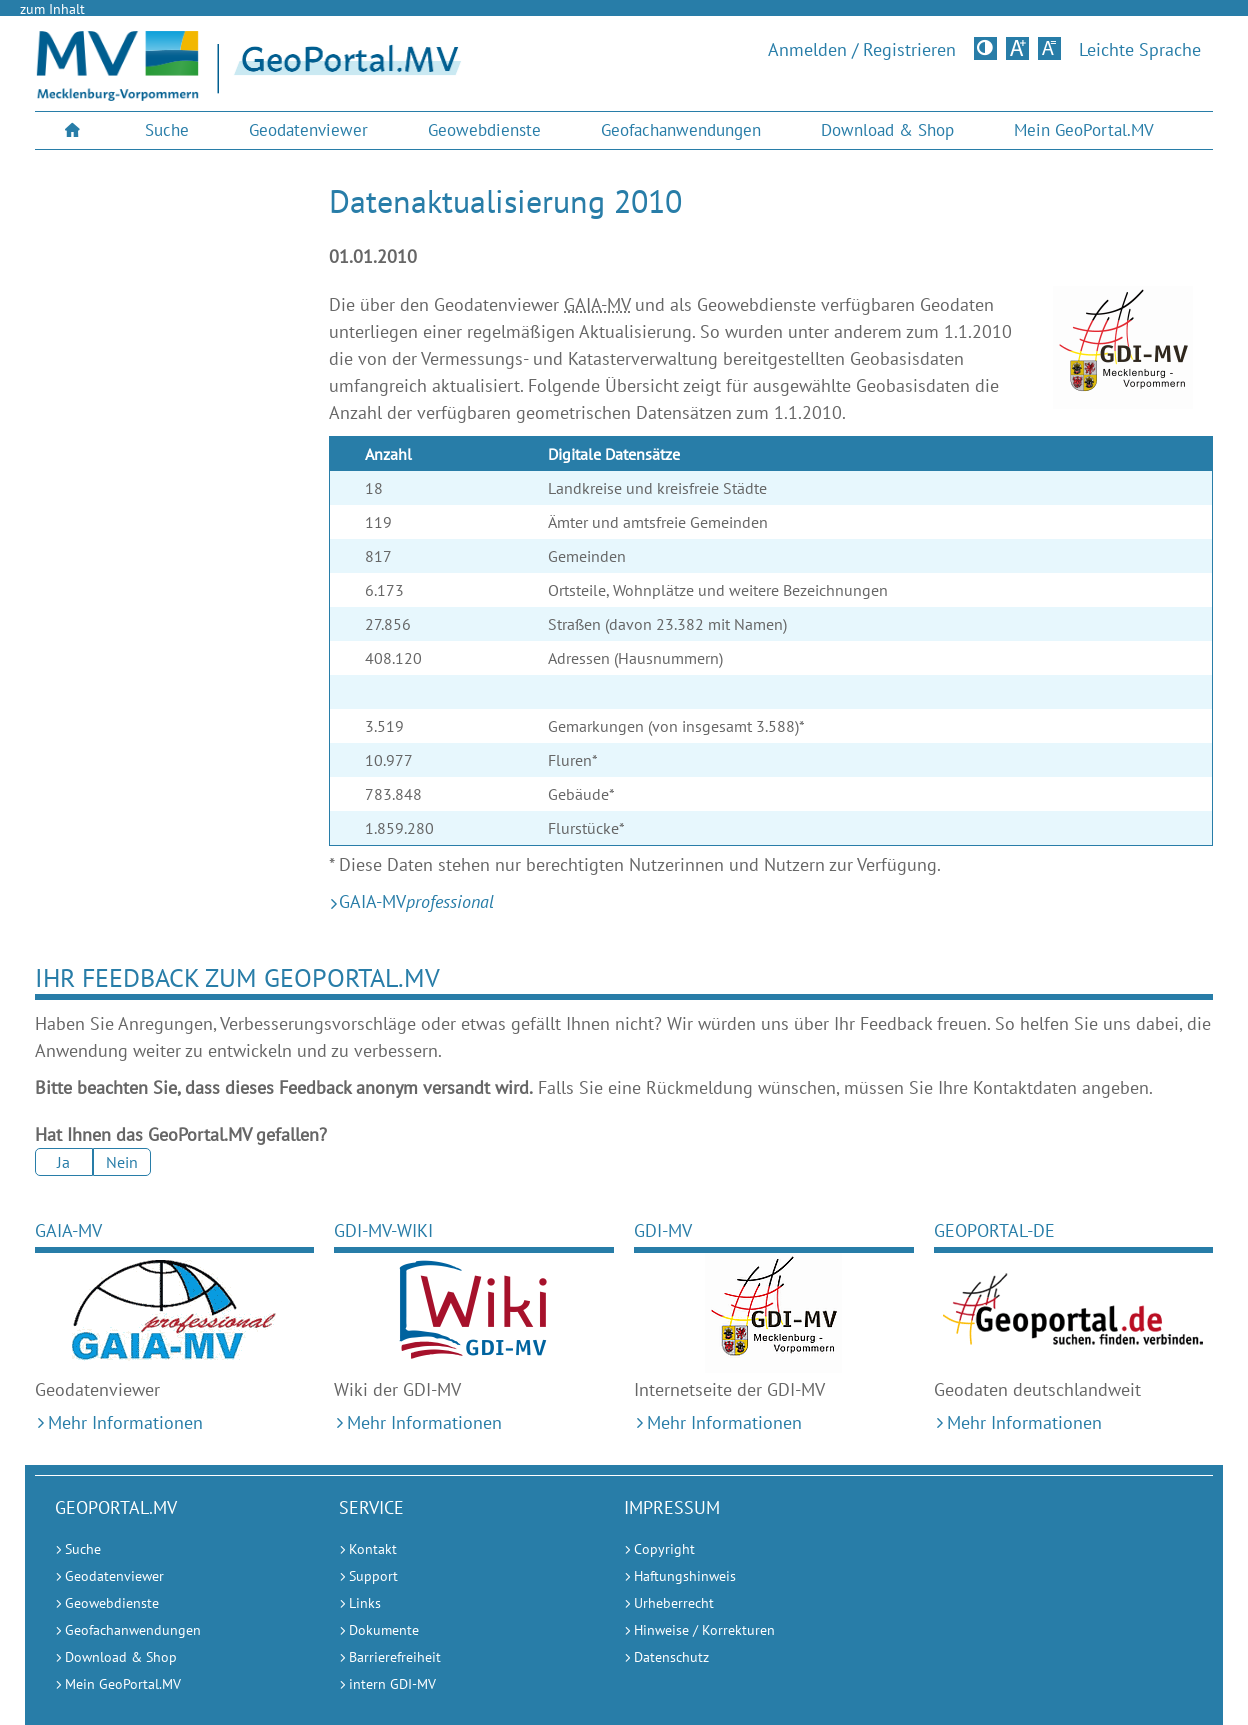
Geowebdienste (484, 130)
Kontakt (373, 1549)
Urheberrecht (674, 1603)
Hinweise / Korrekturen (704, 1630)
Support (373, 1576)
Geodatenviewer (308, 130)
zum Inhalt (52, 9)
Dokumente (384, 1630)
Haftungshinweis (685, 1576)
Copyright (664, 1549)
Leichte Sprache (1140, 50)
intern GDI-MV (392, 1684)
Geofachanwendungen (681, 130)
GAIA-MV (68, 1230)
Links (365, 1603)
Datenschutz (671, 1657)
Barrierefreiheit (395, 1657)
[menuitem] (75, 130)
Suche (167, 130)
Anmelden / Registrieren (862, 50)
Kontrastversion (987, 48)
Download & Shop (887, 130)
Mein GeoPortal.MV (1084, 130)
